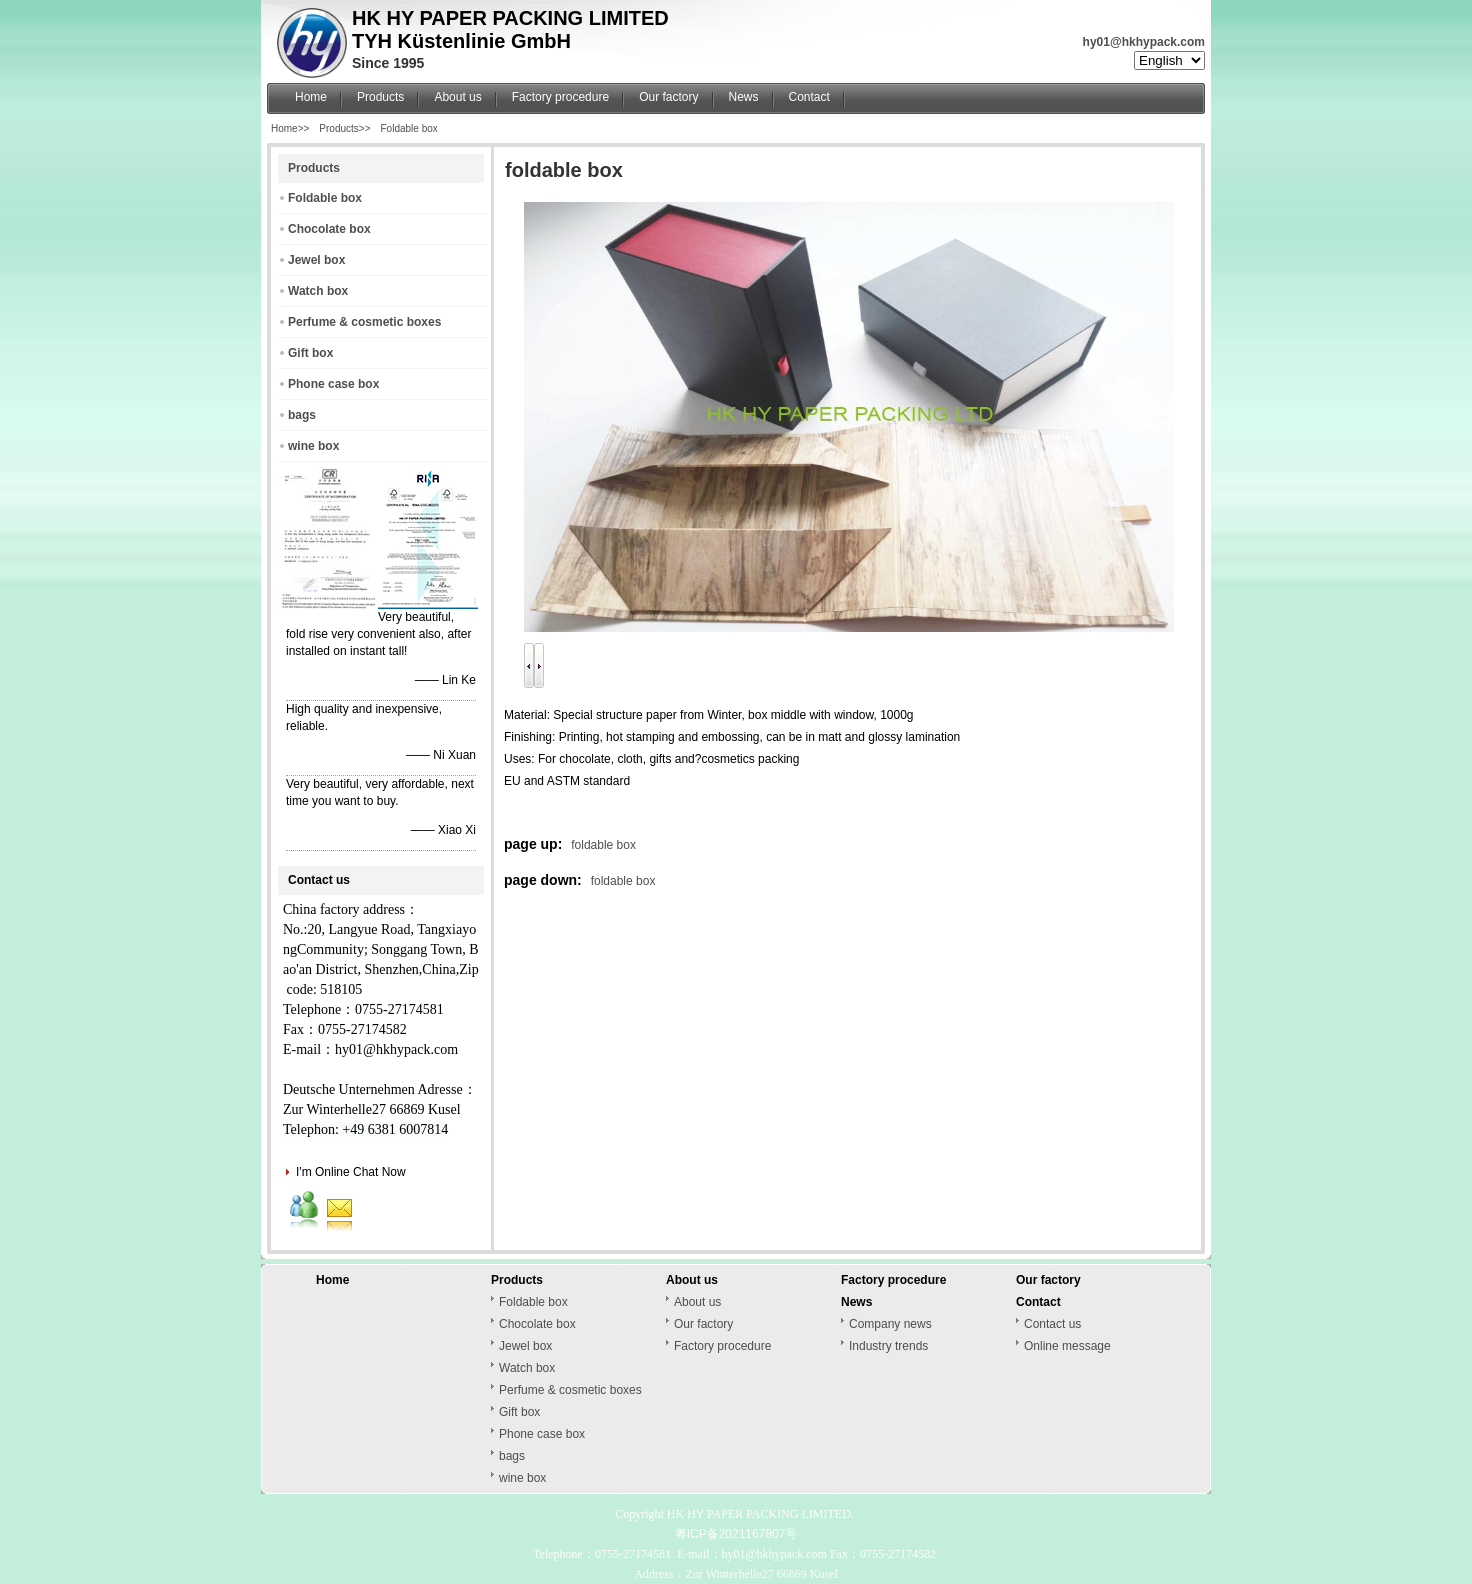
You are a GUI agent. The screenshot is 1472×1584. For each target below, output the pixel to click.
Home (311, 97)
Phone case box (333, 384)
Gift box (310, 353)
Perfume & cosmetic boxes (364, 322)
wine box (313, 446)
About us (457, 97)
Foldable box (409, 128)
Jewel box (316, 260)
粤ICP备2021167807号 (736, 1534)
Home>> (290, 128)
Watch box (318, 291)
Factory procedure (560, 97)
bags (302, 415)
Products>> (344, 128)
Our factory (668, 97)
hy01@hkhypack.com (1144, 42)
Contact (809, 97)
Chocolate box (329, 229)
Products (380, 97)
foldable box (603, 845)
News (744, 97)
